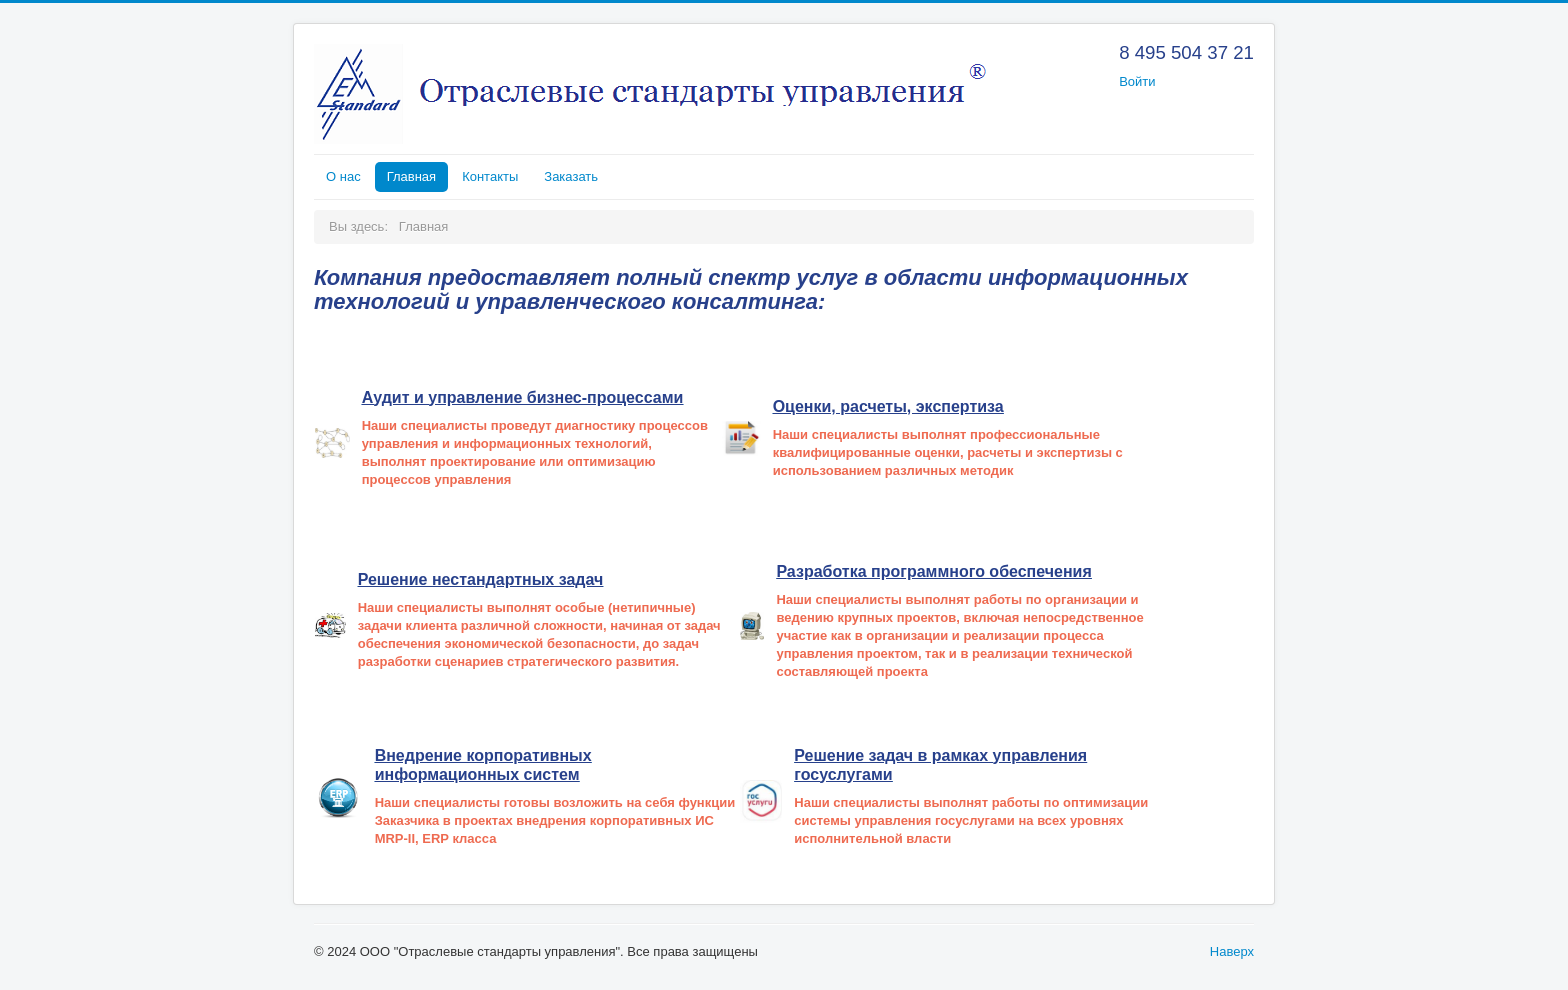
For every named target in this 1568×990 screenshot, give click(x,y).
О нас (343, 176)
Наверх (1232, 951)
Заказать (571, 176)
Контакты (490, 176)
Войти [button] (1137, 81)
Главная (411, 176)
